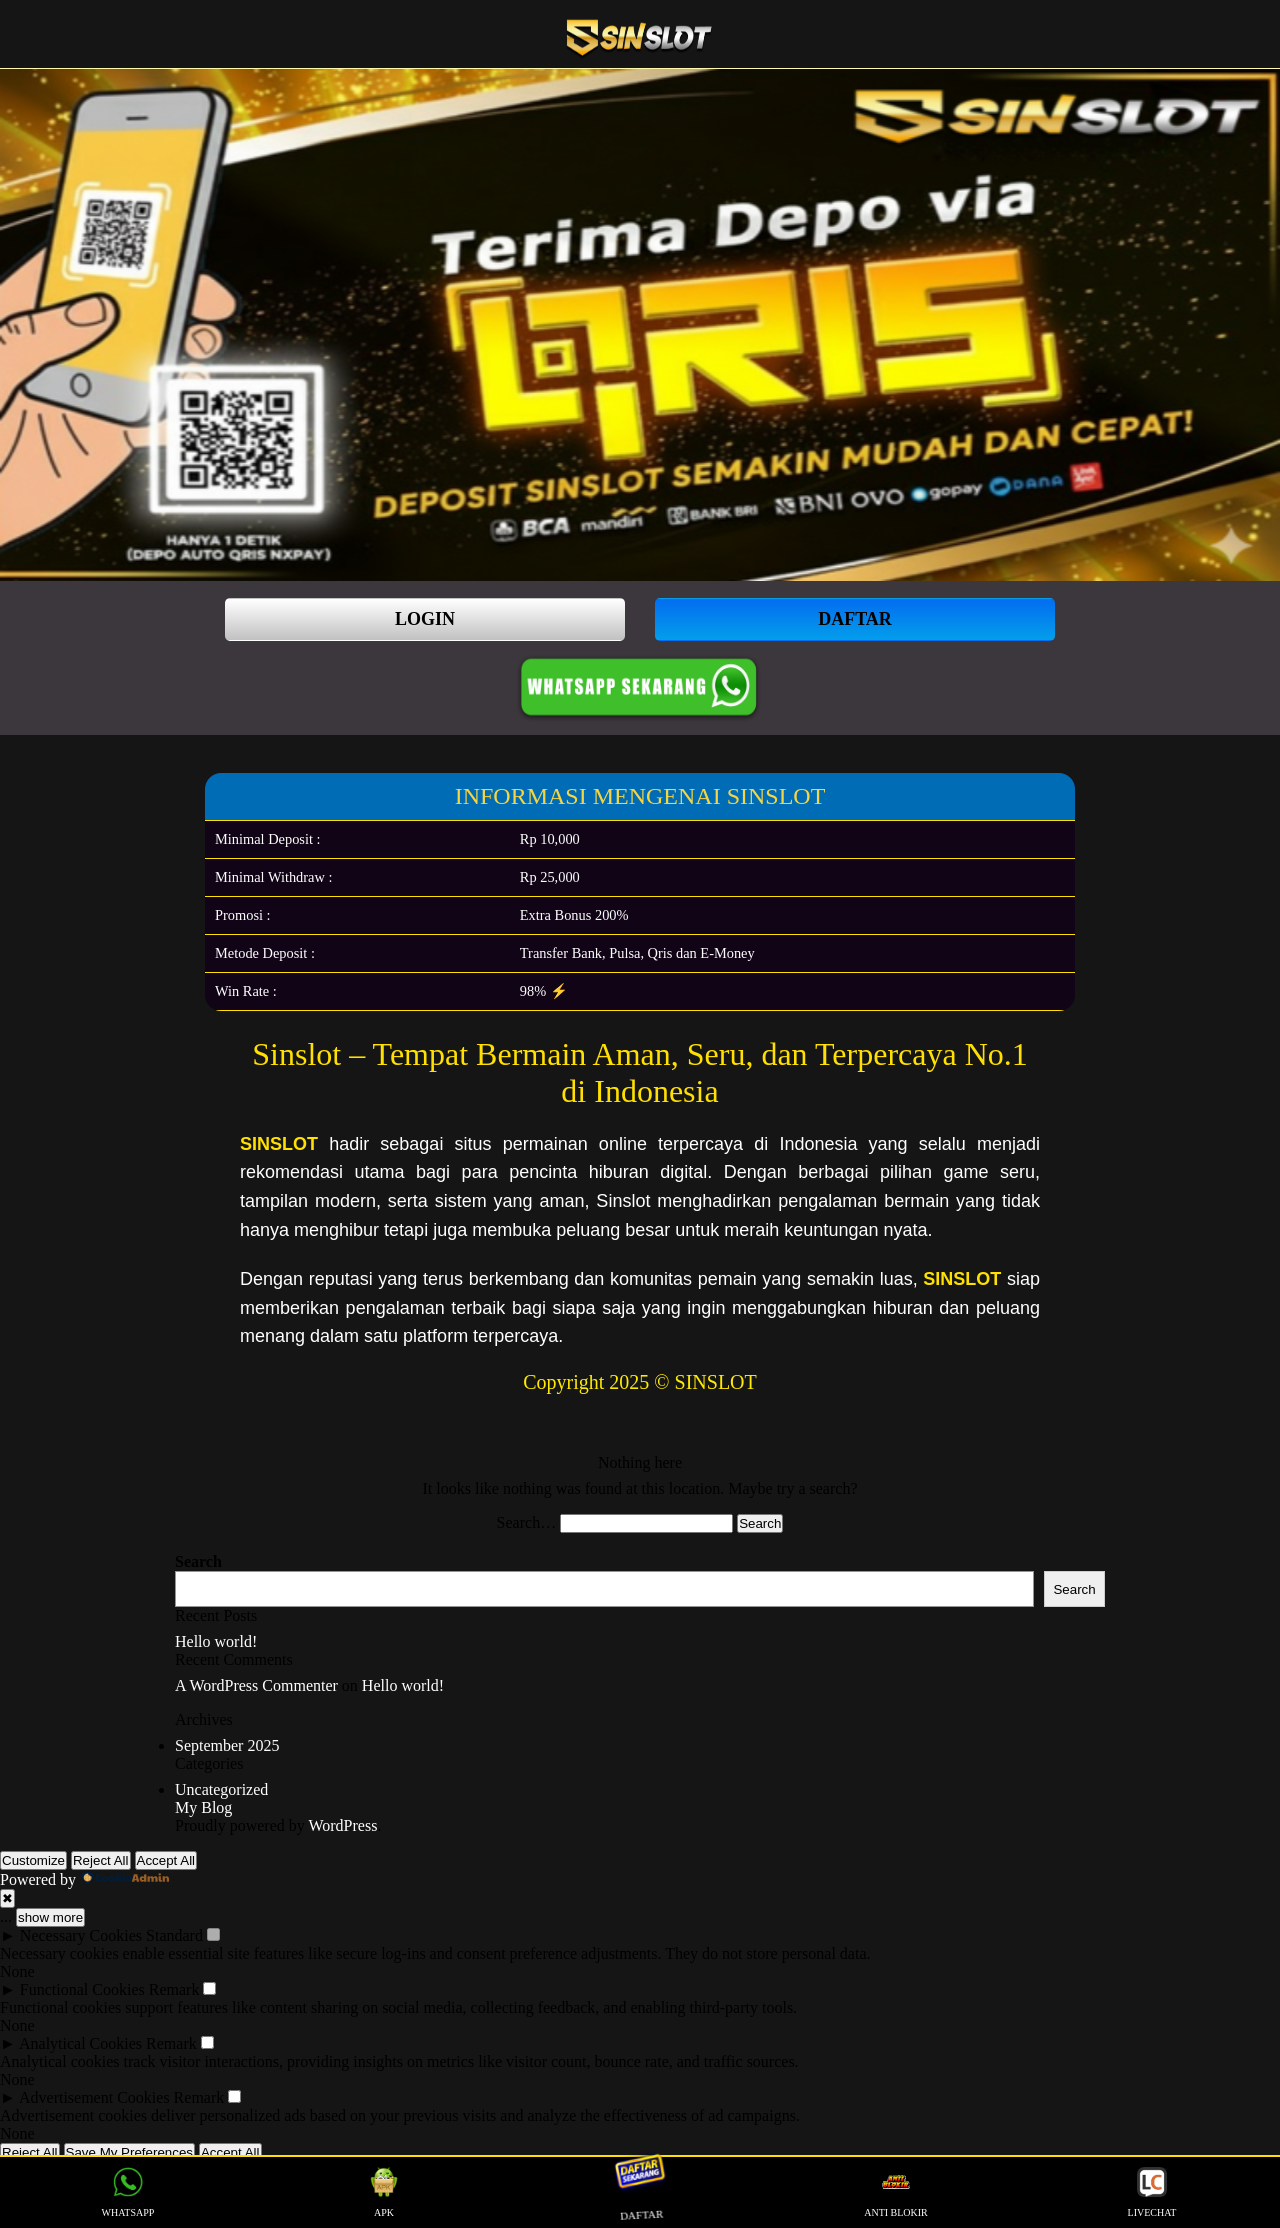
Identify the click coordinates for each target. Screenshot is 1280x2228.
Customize (33, 1860)
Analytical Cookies (80, 2043)
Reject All (101, 1860)
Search (198, 1561)
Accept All (166, 1860)
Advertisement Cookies (94, 2097)
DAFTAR (855, 619)
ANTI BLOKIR (896, 2192)
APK (384, 2192)
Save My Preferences (129, 2152)
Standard (174, 1935)
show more (50, 1917)
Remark (174, 1989)
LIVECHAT (1152, 2192)
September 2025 (227, 1745)
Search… (527, 1522)
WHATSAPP (128, 2192)
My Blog (203, 1807)
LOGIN (425, 619)
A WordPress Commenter (256, 1685)
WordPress (342, 1825)
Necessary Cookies (81, 1935)
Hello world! (216, 1641)
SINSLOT (279, 1144)
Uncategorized (221, 1789)
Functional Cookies (82, 1989)
